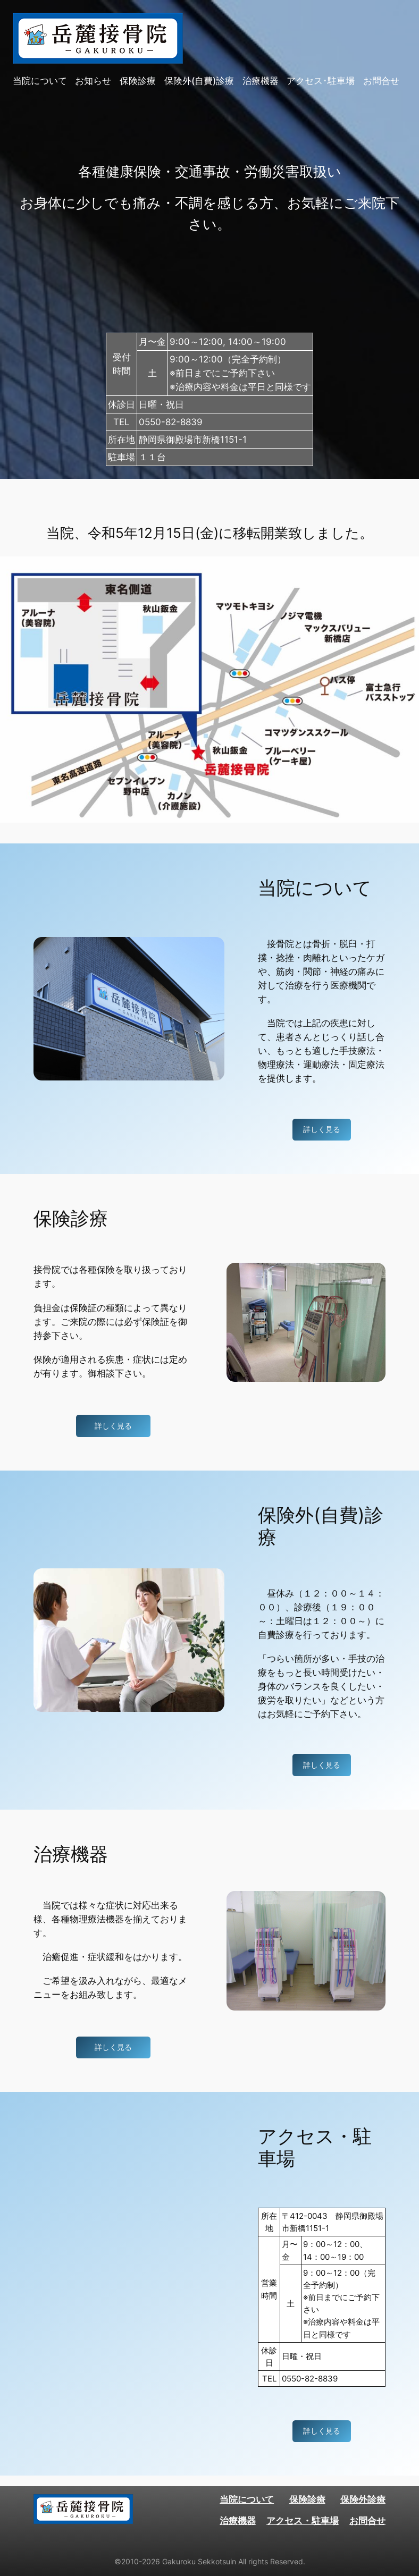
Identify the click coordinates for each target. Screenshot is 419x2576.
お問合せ (367, 2520)
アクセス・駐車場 (302, 2520)
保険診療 (307, 2499)
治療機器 (238, 2520)
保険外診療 (363, 2499)
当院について (247, 2499)
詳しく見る (321, 1129)
